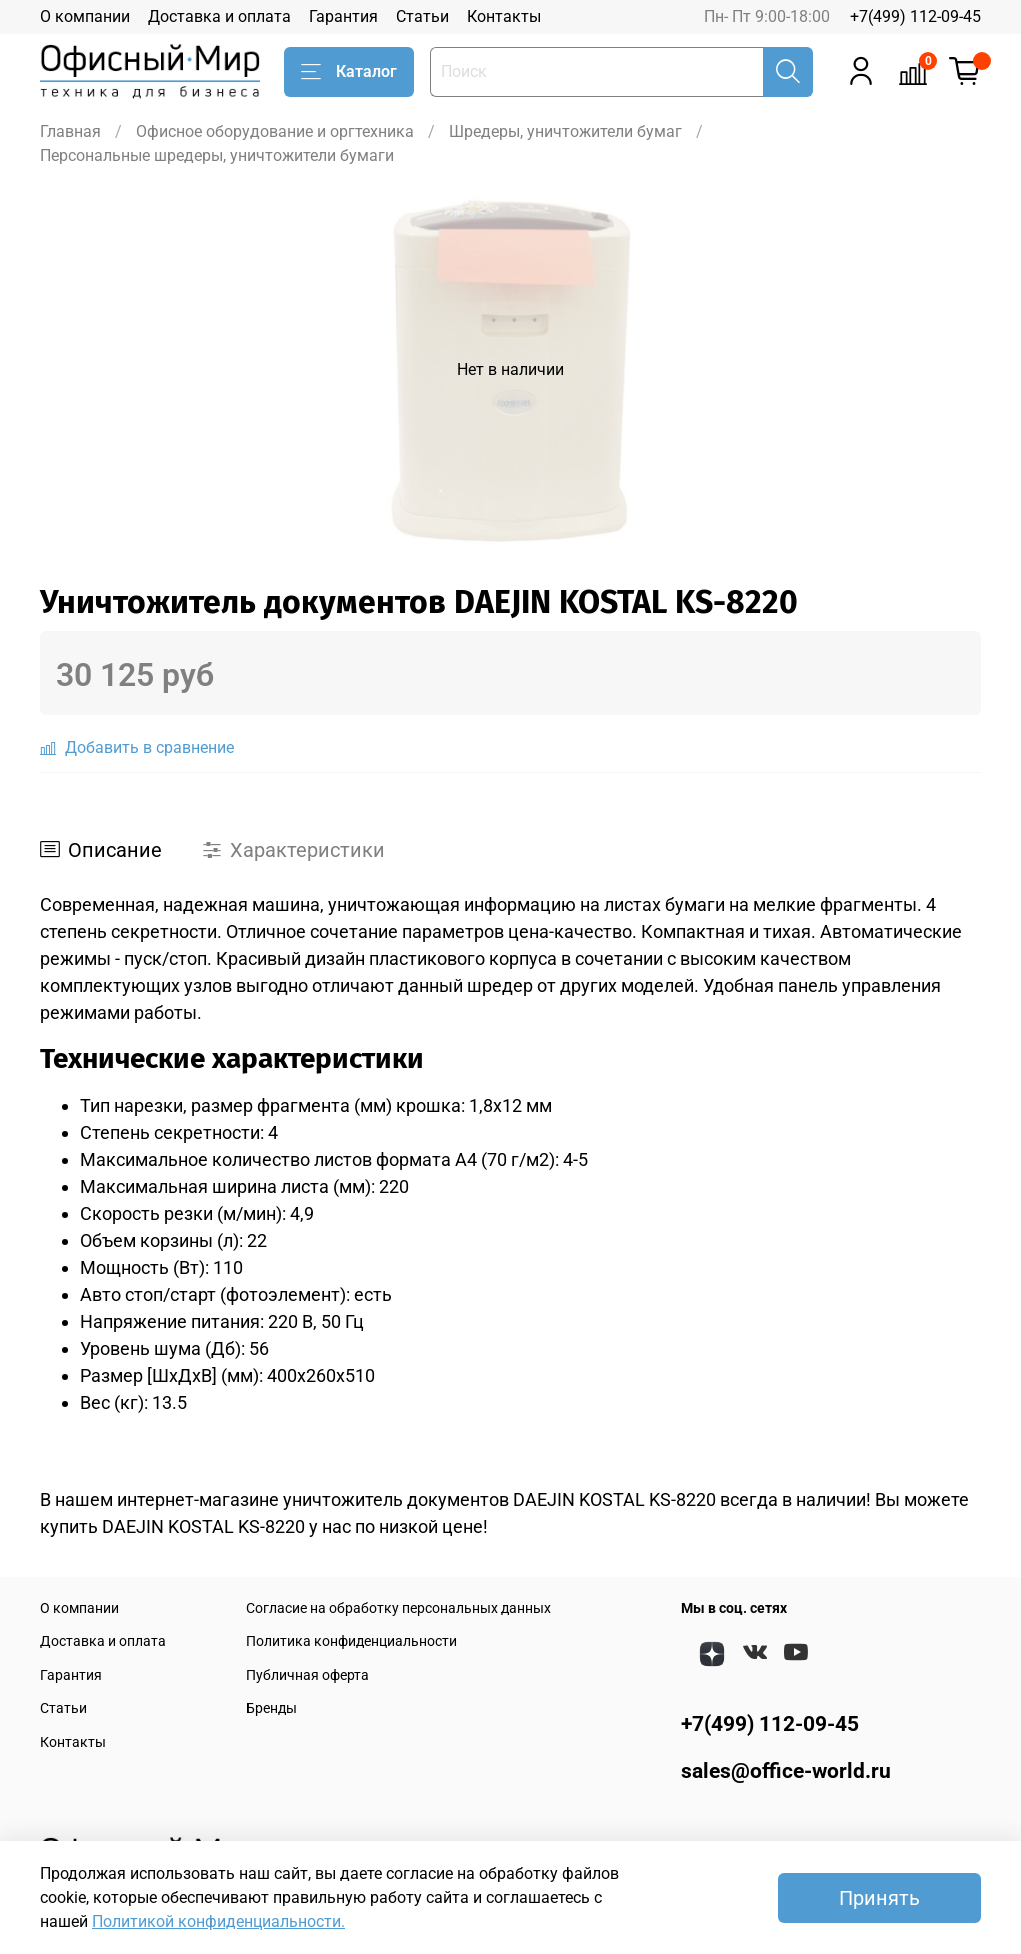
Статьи (422, 16)
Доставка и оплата (219, 16)
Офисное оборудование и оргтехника (275, 131)
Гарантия (343, 16)
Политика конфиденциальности (351, 1641)
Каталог (349, 72)
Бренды (271, 1708)
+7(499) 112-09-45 (915, 16)
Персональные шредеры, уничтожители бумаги (217, 155)
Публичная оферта (307, 1675)
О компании (85, 16)
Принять (879, 1898)
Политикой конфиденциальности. (218, 1921)
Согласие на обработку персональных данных (398, 1608)
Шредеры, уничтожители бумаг (565, 131)
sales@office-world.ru (786, 1771)
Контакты (504, 16)
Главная (70, 131)
